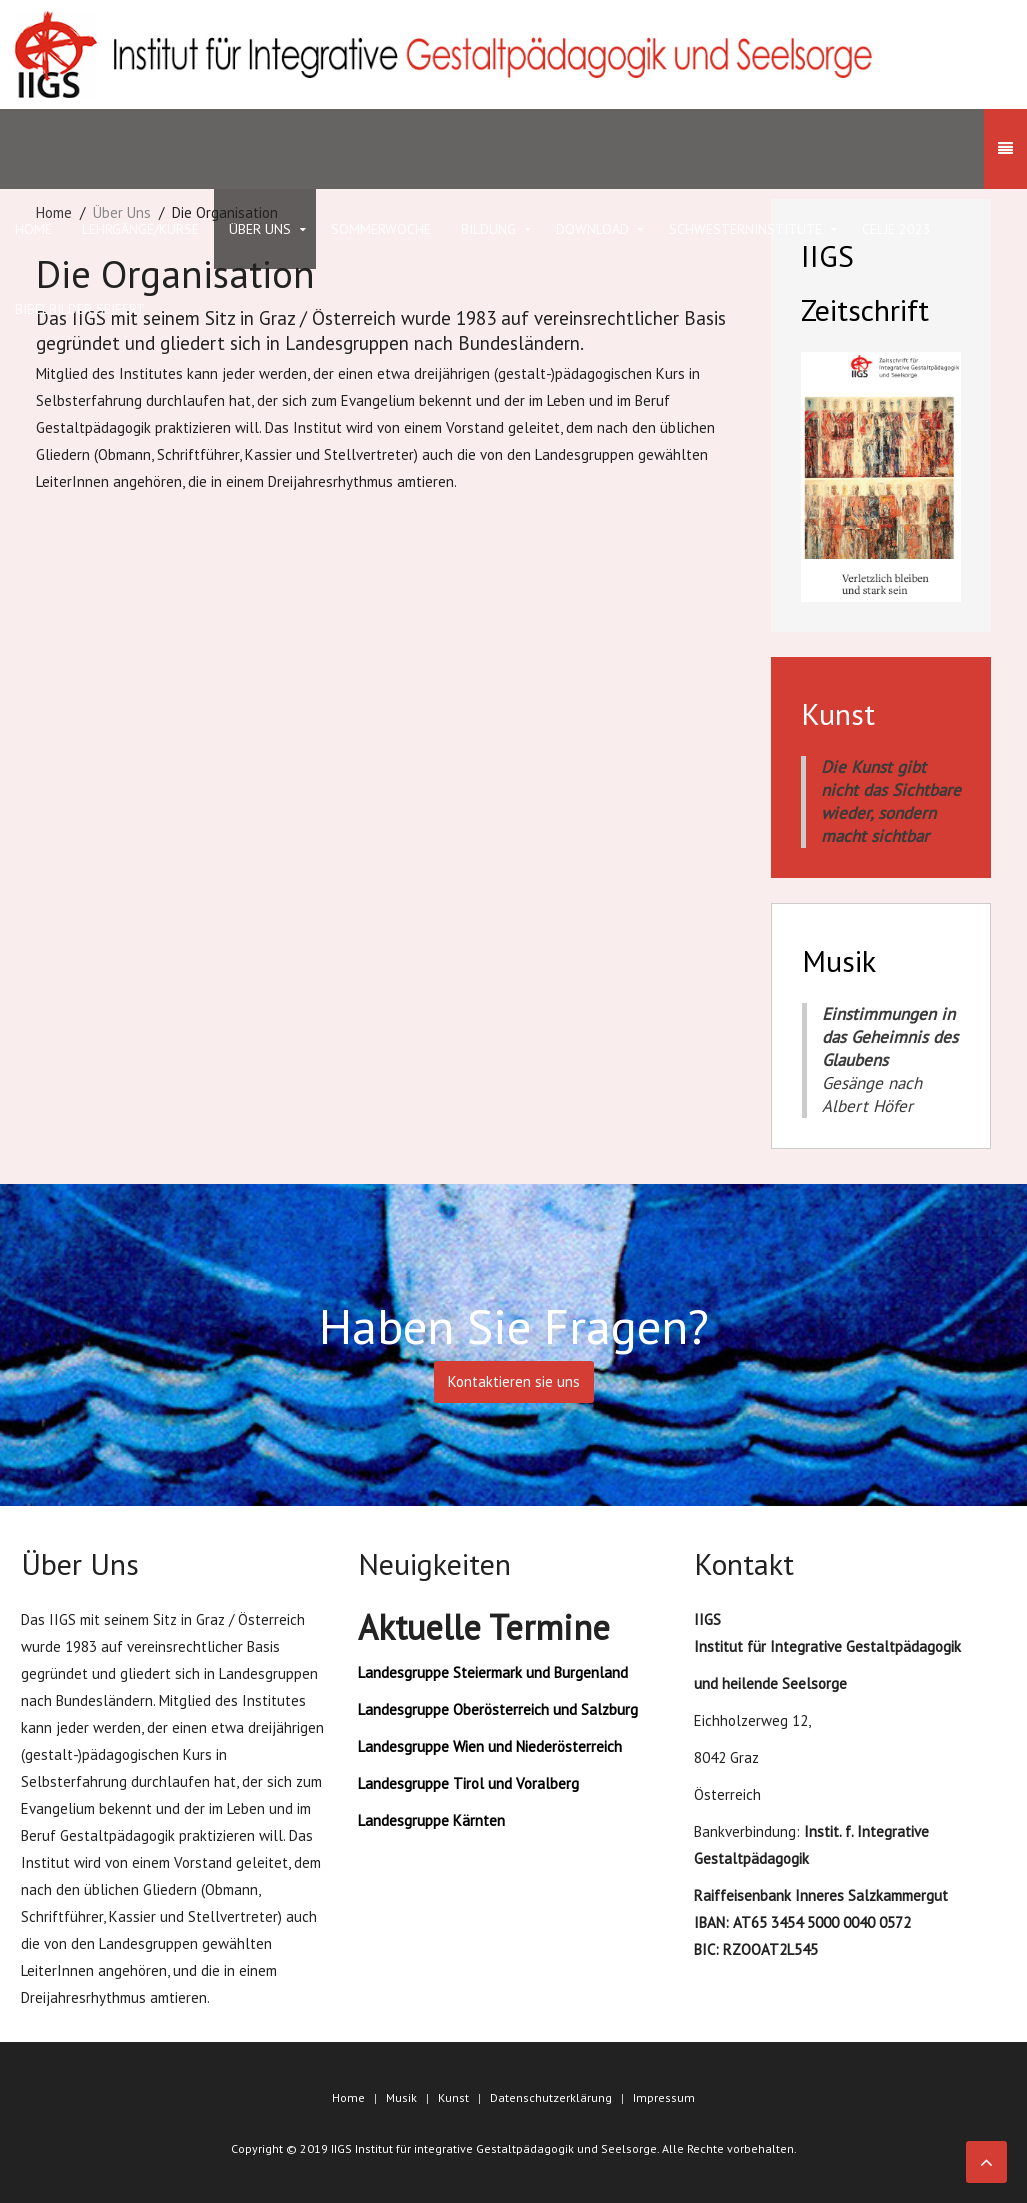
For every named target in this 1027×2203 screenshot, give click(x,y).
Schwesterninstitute (745, 229)
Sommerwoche (381, 229)
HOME (33, 229)
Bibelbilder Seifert (80, 309)
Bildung (488, 229)
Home (348, 2097)
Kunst (453, 2097)
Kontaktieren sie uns (514, 1381)
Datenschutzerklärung (551, 2097)
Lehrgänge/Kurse (140, 229)
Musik (401, 2097)
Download (592, 229)
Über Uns (260, 229)
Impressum (664, 2097)
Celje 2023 (896, 229)
